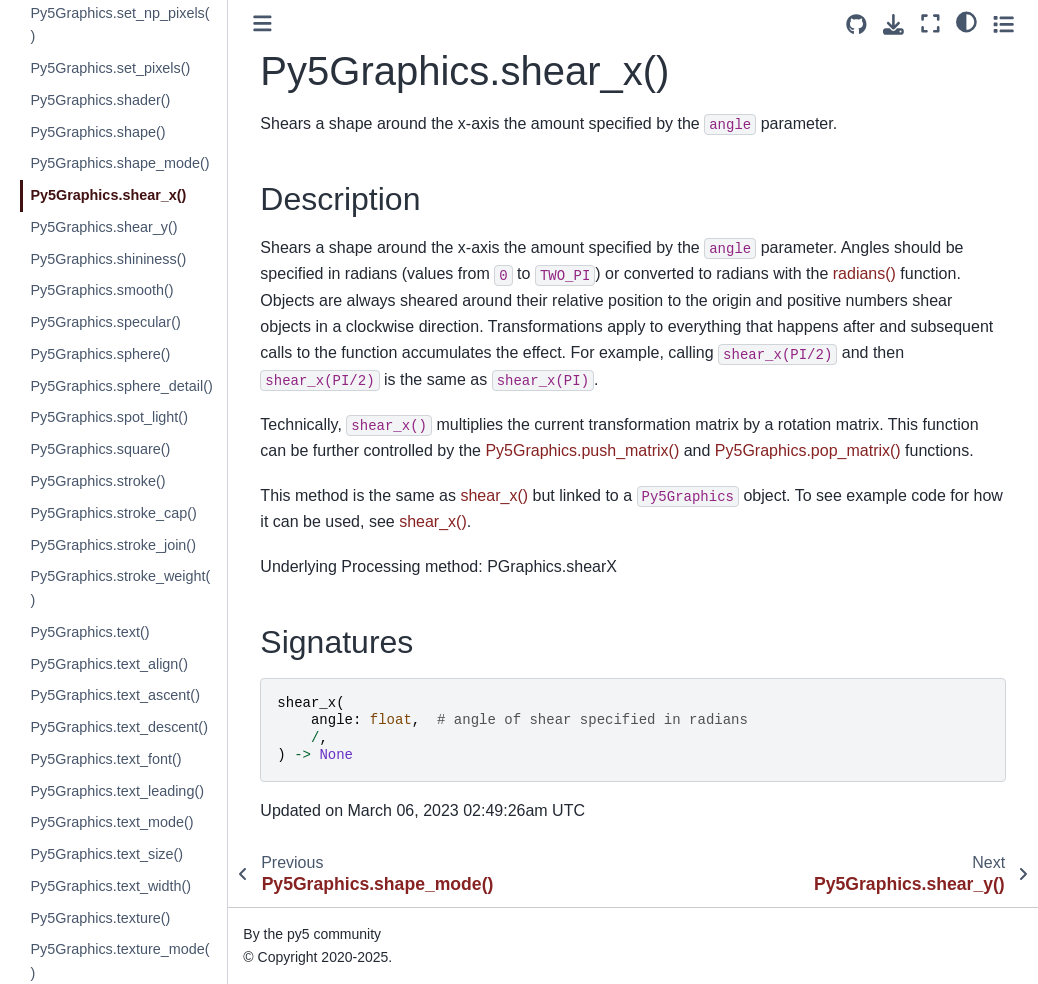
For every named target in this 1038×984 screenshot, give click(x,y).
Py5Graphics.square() (100, 449)
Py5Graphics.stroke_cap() (113, 513)
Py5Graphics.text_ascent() (115, 695)
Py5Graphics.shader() (100, 100)
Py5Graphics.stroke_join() (113, 545)
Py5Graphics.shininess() (108, 259)
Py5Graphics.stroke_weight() (120, 588)
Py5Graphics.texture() (100, 918)
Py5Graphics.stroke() (97, 481)
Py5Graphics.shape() (97, 132)
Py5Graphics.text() (89, 632)
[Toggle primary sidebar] (262, 23)
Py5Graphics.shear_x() (108, 195)
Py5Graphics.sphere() (100, 354)
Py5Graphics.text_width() (110, 886)
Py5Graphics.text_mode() (111, 822)
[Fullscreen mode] (930, 23)
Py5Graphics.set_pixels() (110, 68)
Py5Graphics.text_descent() (119, 727)
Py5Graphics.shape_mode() (119, 163)
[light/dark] (966, 21)
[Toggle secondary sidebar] (1003, 23)
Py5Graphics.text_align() (109, 664)
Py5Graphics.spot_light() (109, 417)
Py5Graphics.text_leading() (117, 791)
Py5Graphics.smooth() (101, 290)
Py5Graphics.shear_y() (103, 227)
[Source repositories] (856, 24)
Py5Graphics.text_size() (106, 854)
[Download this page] (893, 24)
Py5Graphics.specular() (105, 322)
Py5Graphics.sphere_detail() (121, 386)
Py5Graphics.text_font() (105, 759)
